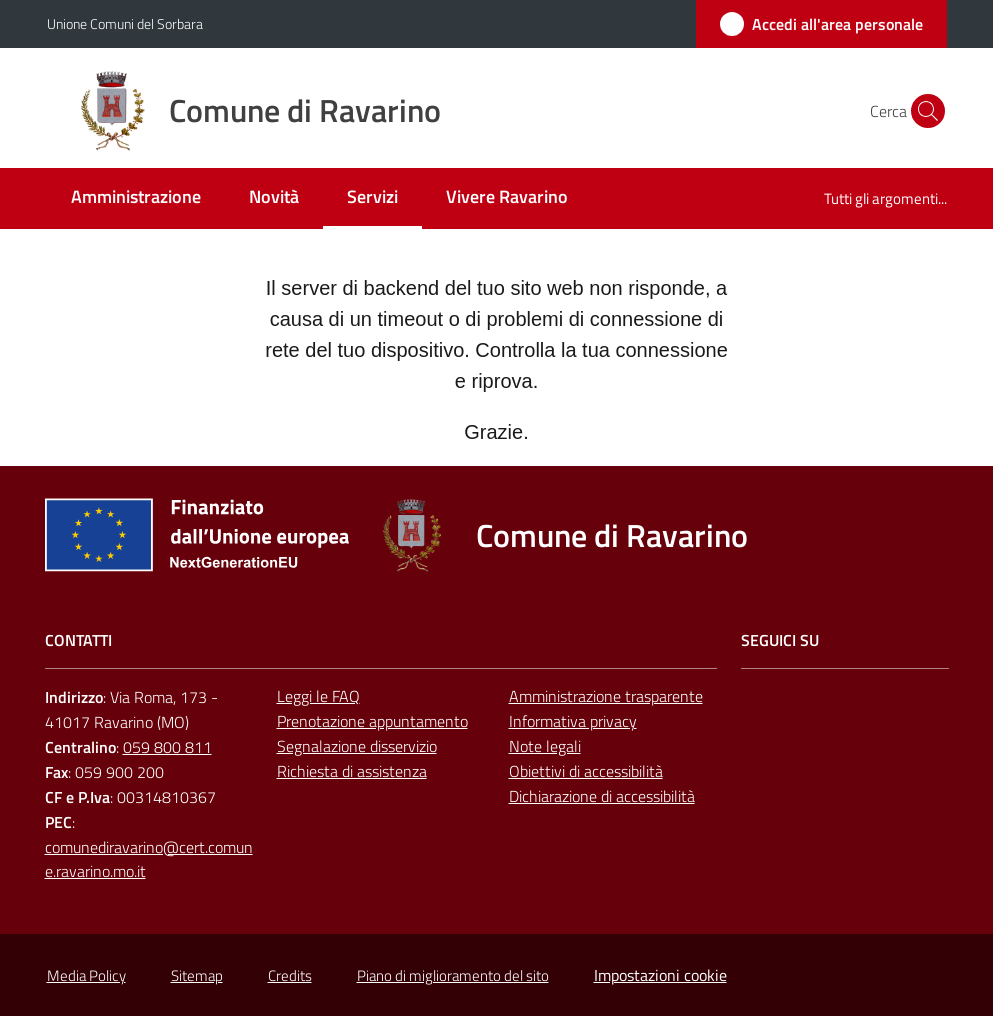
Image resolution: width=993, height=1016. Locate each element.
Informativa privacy (573, 721)
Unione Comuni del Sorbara (125, 23)
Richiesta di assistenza (352, 771)
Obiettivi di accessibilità (586, 771)
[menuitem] (136, 198)
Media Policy (86, 975)
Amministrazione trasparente (606, 696)
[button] (923, 111)
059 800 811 (167, 747)
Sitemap (197, 975)
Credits (290, 975)
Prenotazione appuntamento (372, 721)
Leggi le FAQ (318, 696)
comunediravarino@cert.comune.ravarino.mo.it (149, 859)
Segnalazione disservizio (357, 746)
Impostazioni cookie (660, 975)
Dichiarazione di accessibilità (602, 796)
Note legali (545, 746)
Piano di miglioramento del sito (453, 975)
